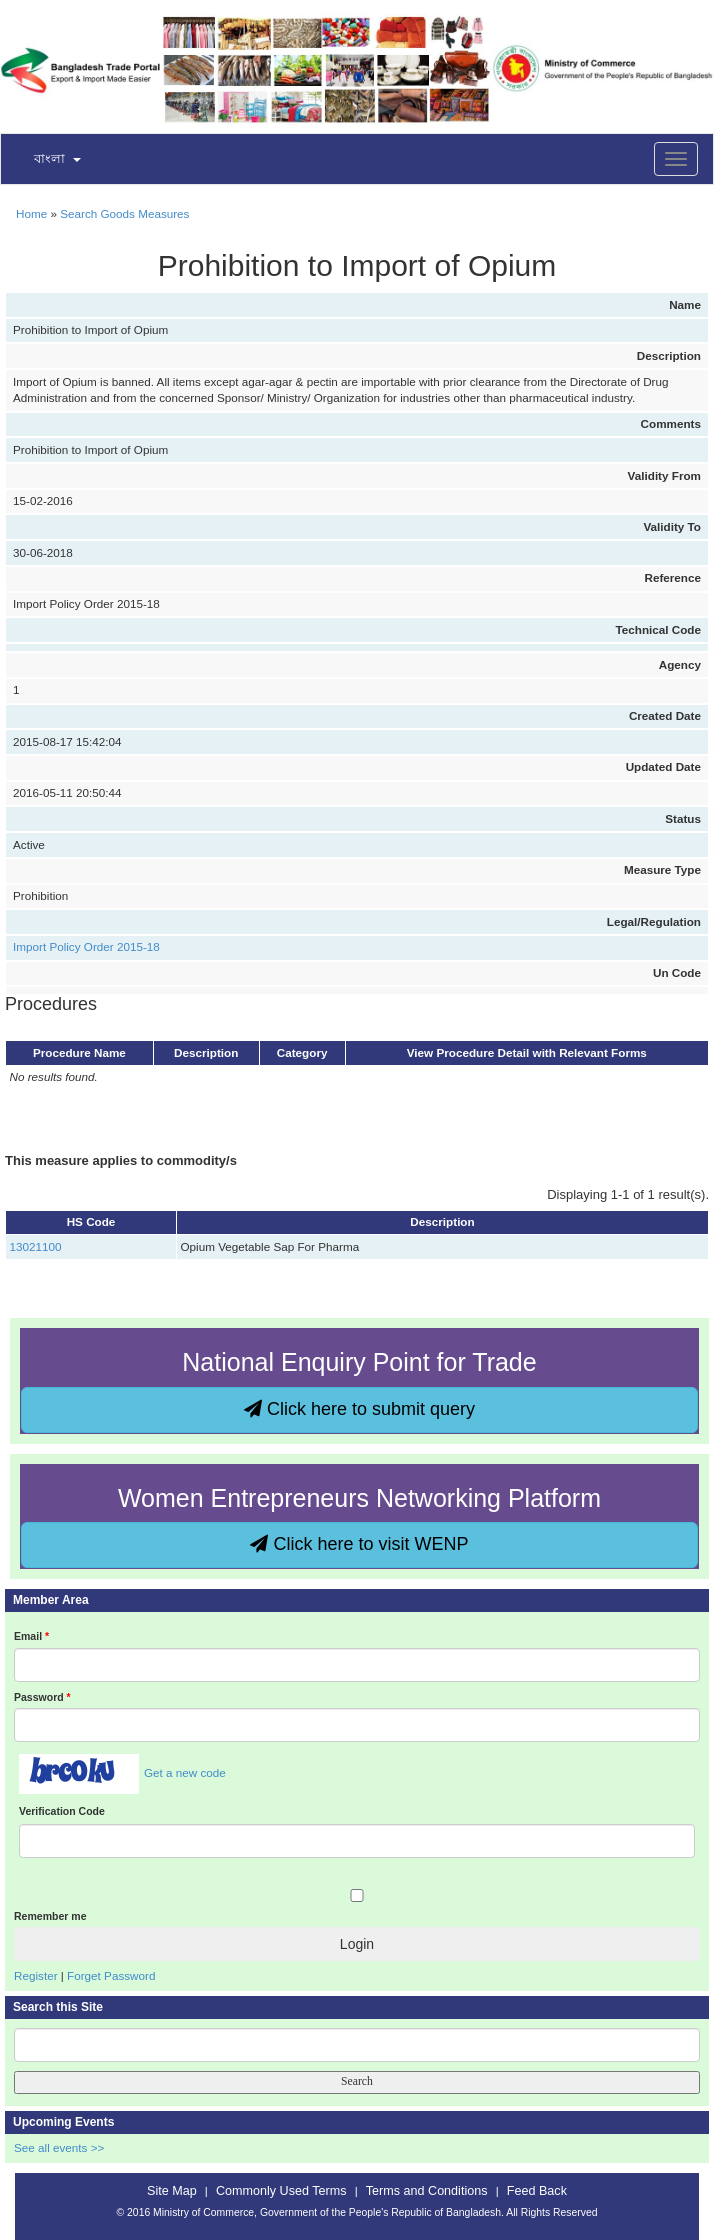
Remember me (50, 1916)
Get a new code (185, 1772)
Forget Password (111, 1975)
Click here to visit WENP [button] (359, 1544)
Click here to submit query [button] (359, 1409)
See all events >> (59, 2147)
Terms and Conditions (427, 2191)
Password (42, 1697)
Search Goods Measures (124, 213)
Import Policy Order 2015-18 (86, 946)
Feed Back (537, 2191)
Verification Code (62, 1811)
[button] (45, 160)
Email (31, 1636)
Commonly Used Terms (281, 2191)
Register (36, 1975)
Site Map (172, 2191)
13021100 (36, 1246)
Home (31, 213)
